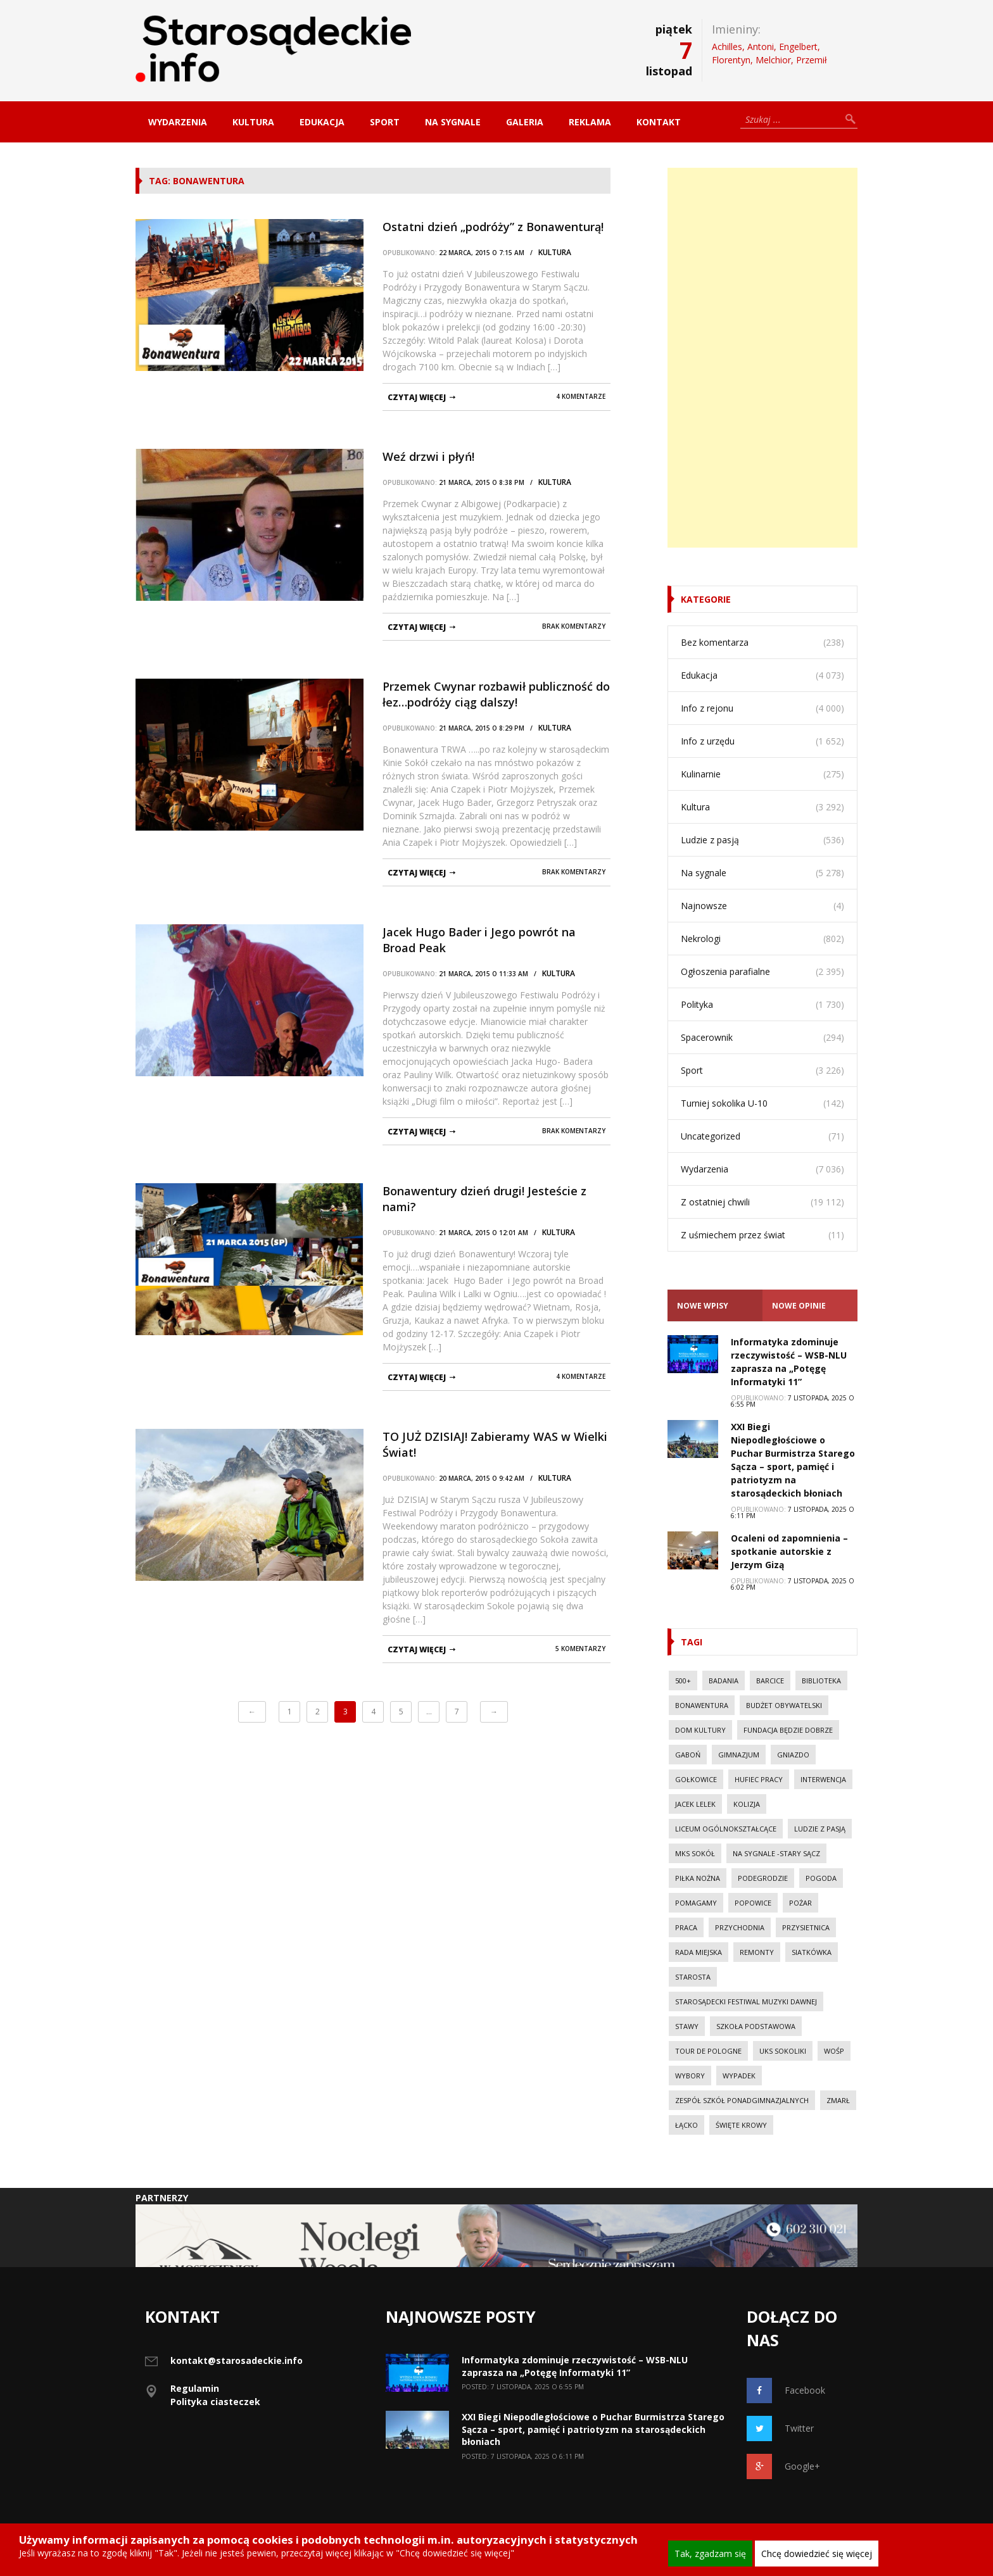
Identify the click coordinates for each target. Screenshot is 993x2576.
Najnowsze (704, 906)
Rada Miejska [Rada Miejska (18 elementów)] (698, 1952)
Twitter (780, 2428)
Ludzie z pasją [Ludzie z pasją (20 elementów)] (819, 1828)
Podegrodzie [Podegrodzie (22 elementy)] (763, 1878)
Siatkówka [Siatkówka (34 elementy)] (812, 1952)
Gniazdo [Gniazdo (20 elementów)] (793, 1754)
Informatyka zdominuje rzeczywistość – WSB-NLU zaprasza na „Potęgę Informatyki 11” (575, 2366)
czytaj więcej (417, 397)
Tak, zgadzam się (710, 2554)
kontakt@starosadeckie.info (236, 2360)
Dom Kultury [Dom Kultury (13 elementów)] (700, 1730)
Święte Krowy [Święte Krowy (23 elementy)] (741, 2125)
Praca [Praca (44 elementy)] (686, 1927)
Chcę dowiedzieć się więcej (816, 2554)
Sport (385, 122)
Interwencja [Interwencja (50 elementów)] (823, 1779)
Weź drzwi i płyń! (428, 456)
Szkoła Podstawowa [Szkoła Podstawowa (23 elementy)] (755, 2026)
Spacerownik (707, 1037)
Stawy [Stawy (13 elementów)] (687, 2026)
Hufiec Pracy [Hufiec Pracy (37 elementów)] (759, 1779)
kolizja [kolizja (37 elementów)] (746, 1804)
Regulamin (194, 2388)
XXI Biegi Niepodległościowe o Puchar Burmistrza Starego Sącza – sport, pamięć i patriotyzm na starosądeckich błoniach (593, 2429)
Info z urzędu (708, 741)
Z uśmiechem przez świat (733, 1235)
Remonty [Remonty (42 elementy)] (757, 1952)
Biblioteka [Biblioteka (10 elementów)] (821, 1680)
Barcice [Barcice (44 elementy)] (770, 1680)
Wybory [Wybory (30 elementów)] (690, 2075)
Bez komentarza (715, 642)
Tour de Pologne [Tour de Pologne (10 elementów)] (708, 2051)
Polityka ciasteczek (215, 2402)
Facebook (786, 2390)
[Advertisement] (762, 358)
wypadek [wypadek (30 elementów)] (739, 2075)
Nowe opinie (799, 1305)
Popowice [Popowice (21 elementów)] (753, 1902)
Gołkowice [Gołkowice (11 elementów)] (696, 1779)
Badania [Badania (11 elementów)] (723, 1680)
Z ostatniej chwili (715, 1202)
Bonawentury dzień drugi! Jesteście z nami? (484, 1198)
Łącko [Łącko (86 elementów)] (686, 2125)
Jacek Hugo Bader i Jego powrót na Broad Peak (479, 939)
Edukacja (322, 122)
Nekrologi (701, 939)
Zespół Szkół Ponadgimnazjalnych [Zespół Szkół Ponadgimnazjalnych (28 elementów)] (742, 2100)
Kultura (253, 122)
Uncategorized (710, 1136)
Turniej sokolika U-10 (724, 1103)
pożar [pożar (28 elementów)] (800, 1902)
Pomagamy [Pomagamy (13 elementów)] (696, 1902)
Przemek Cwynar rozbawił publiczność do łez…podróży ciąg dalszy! (496, 694)
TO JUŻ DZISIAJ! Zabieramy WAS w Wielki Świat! (495, 1444)
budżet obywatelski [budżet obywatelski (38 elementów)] (784, 1705)
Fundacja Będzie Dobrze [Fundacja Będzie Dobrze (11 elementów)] (788, 1730)
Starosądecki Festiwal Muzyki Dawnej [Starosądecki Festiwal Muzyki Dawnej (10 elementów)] (746, 2001)
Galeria (524, 122)
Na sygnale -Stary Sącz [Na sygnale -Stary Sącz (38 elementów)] (776, 1853)
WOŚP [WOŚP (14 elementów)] (834, 2051)
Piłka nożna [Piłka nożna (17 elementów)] (697, 1878)
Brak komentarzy (573, 626)
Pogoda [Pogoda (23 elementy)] (821, 1878)
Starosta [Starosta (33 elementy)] (693, 1977)
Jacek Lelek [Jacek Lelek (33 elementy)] (695, 1804)
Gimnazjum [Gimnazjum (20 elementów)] (738, 1754)
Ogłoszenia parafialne (725, 971)
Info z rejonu (707, 708)
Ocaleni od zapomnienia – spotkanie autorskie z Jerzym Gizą (789, 1551)
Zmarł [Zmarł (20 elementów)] (838, 2100)
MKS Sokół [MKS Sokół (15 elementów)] (695, 1853)
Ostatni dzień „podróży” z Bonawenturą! (493, 226)
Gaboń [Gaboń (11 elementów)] (687, 1754)
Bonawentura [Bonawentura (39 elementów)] (701, 1705)
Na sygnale (453, 122)
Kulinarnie (701, 774)
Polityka (697, 1004)
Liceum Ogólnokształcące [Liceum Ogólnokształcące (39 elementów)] (725, 1828)
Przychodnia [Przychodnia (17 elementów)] (739, 1927)
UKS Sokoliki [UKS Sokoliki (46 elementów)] (782, 2051)
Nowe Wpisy (702, 1305)
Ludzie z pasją (710, 840)
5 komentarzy (580, 1648)
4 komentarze (580, 396)
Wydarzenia (177, 122)
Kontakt (658, 122)
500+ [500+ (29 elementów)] (683, 1680)
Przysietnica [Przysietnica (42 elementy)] (806, 1927)
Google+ (783, 2466)
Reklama (590, 122)
